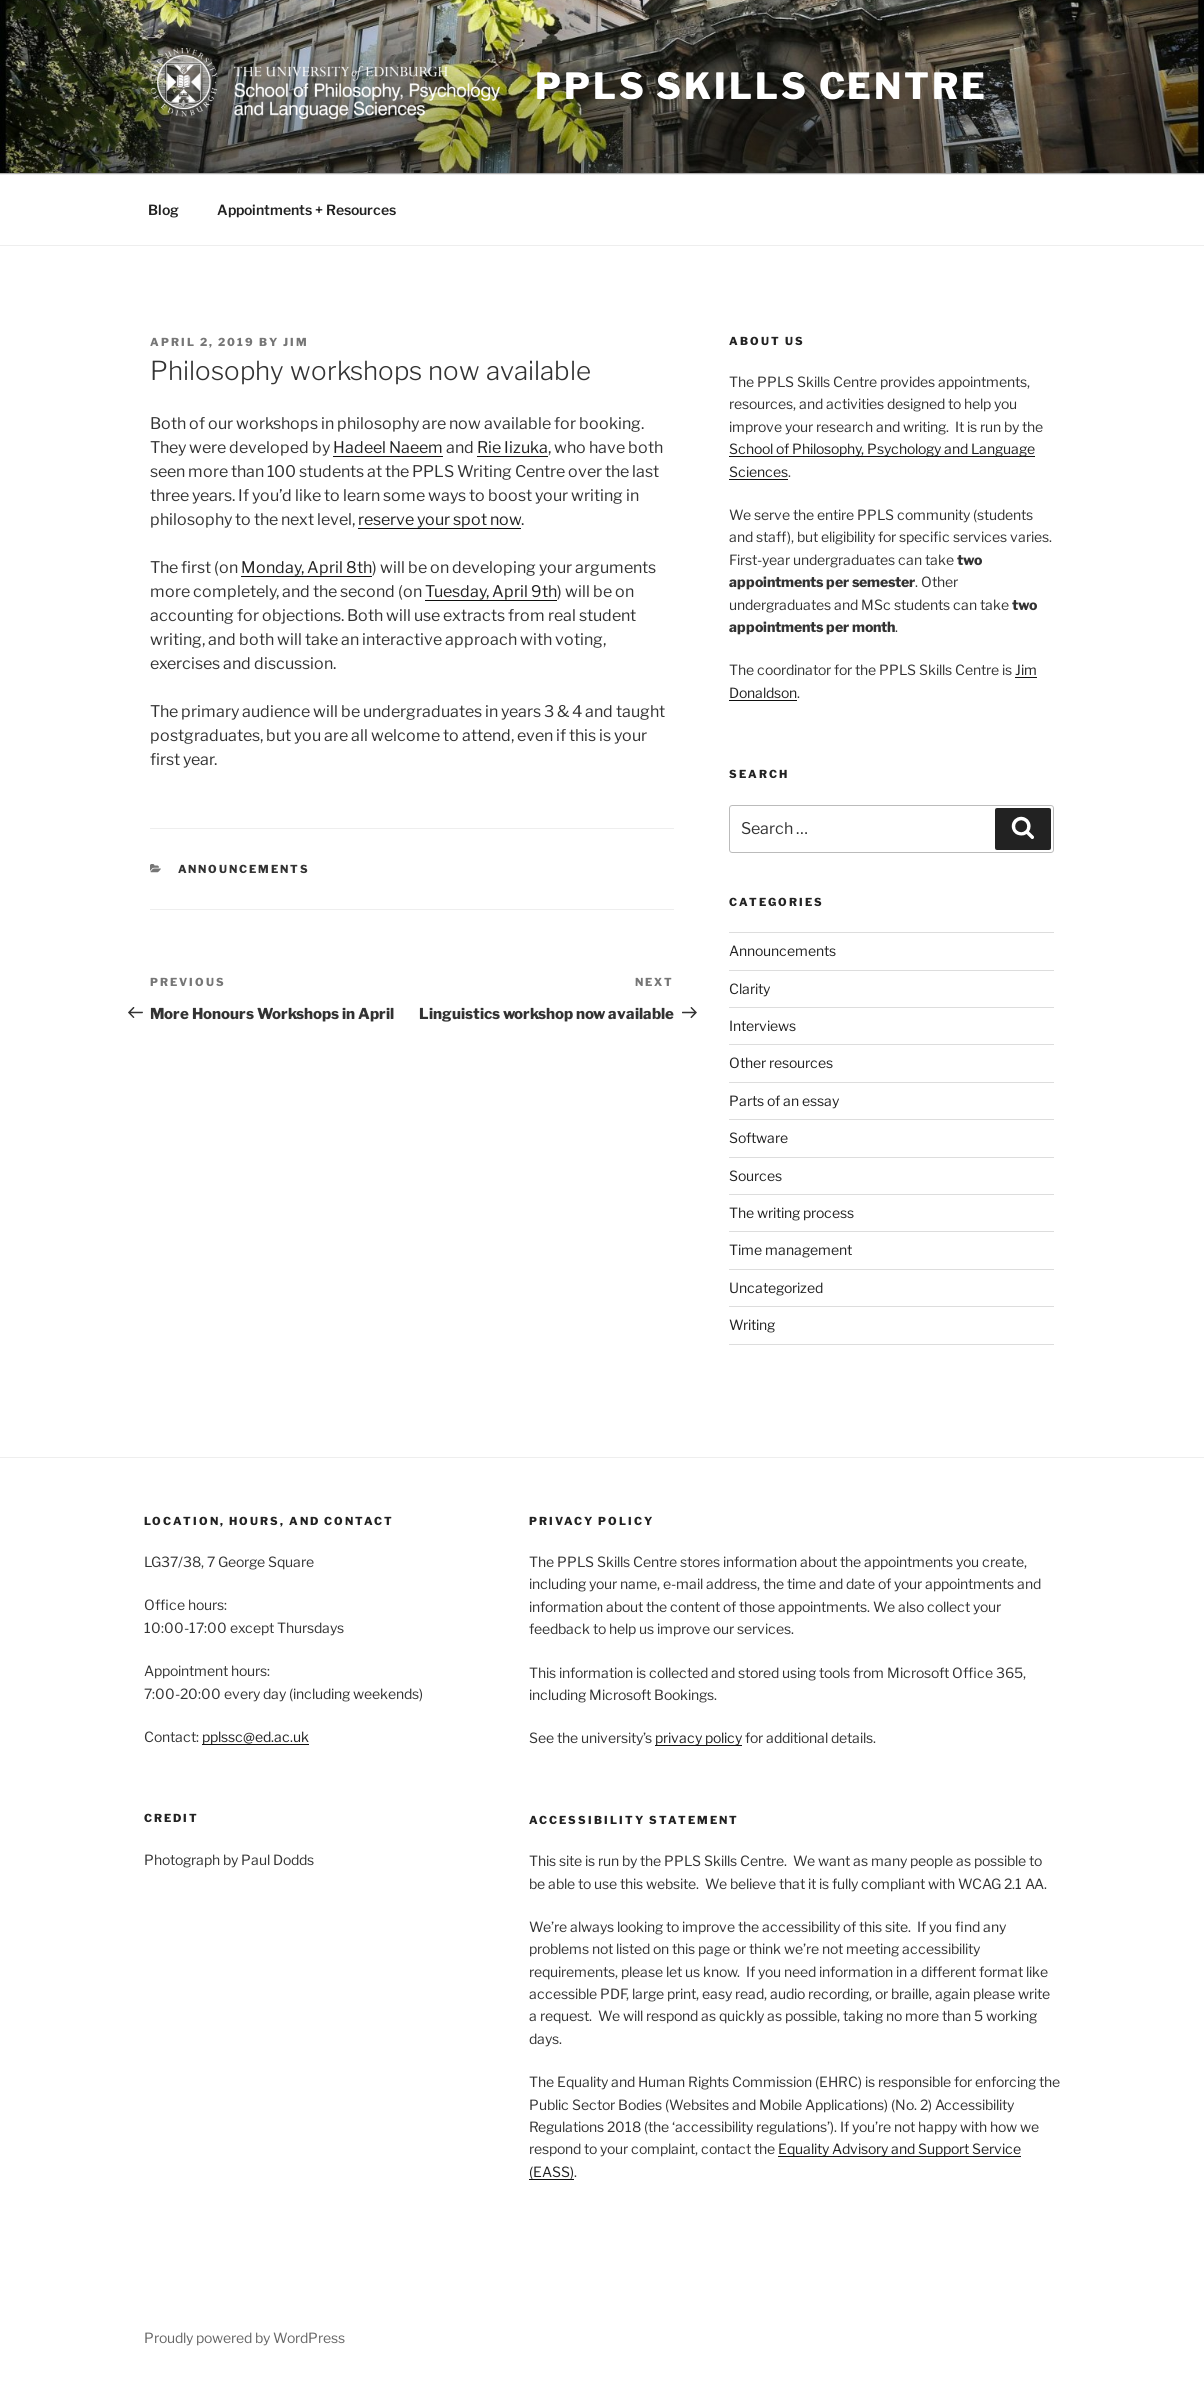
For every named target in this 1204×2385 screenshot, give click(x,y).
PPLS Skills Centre (761, 86)
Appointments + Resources (306, 209)
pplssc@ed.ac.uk (255, 1736)
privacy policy (698, 1737)
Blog (163, 209)
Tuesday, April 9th (491, 591)
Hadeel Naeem (388, 447)
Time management (790, 1249)
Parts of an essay (784, 1100)
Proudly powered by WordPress (244, 2337)
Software (758, 1137)
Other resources (781, 1062)
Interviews (762, 1025)
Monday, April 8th (306, 567)
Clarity (749, 988)
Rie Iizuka (512, 447)
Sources (755, 1175)
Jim (296, 342)
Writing (752, 1324)
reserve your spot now (439, 519)
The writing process (791, 1212)
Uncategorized (776, 1287)
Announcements (244, 869)
